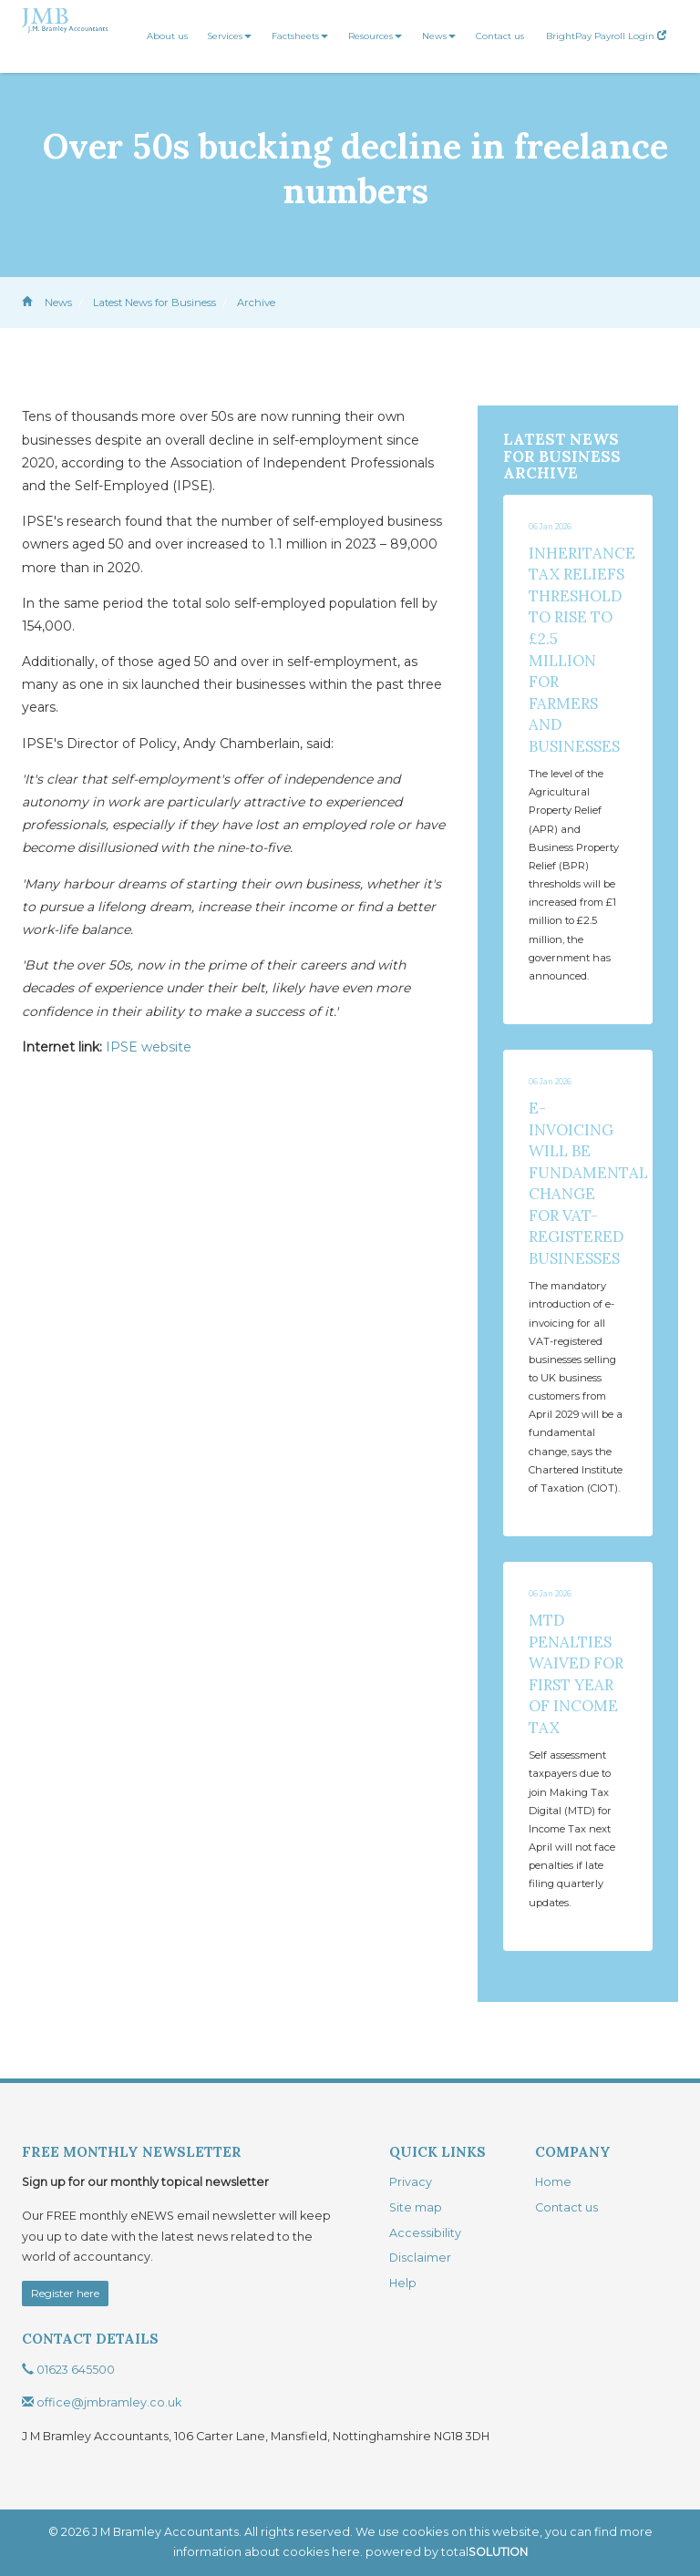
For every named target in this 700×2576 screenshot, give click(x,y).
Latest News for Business (154, 302)
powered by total (446, 2552)
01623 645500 (68, 2369)
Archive (256, 302)
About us (167, 36)
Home (553, 2182)
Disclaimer (420, 2257)
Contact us (500, 36)
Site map (415, 2207)
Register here (65, 2293)
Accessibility (425, 2233)
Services (230, 36)
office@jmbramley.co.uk (101, 2402)
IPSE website (148, 1047)
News (439, 36)
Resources (375, 36)
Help (403, 2283)
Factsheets (300, 36)
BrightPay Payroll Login (606, 36)
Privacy (410, 2182)
